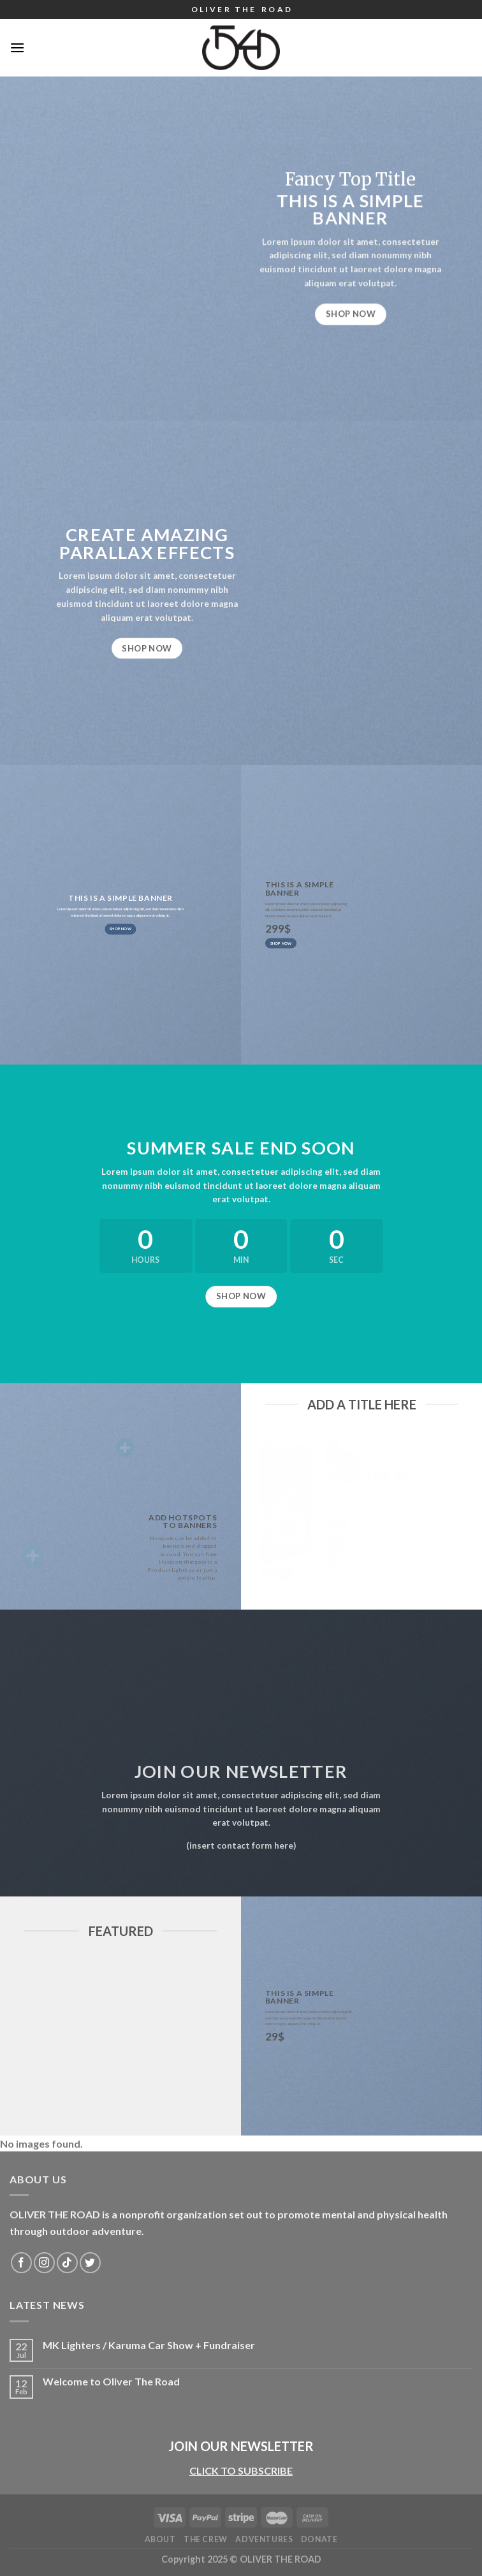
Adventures (264, 2539)
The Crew (206, 2539)
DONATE (319, 2539)
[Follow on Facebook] (21, 2262)
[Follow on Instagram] (44, 2262)
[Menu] (17, 47)
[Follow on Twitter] (90, 2262)
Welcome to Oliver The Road (111, 2381)
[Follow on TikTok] (67, 2262)
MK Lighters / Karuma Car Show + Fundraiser (149, 2345)
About (160, 2539)
